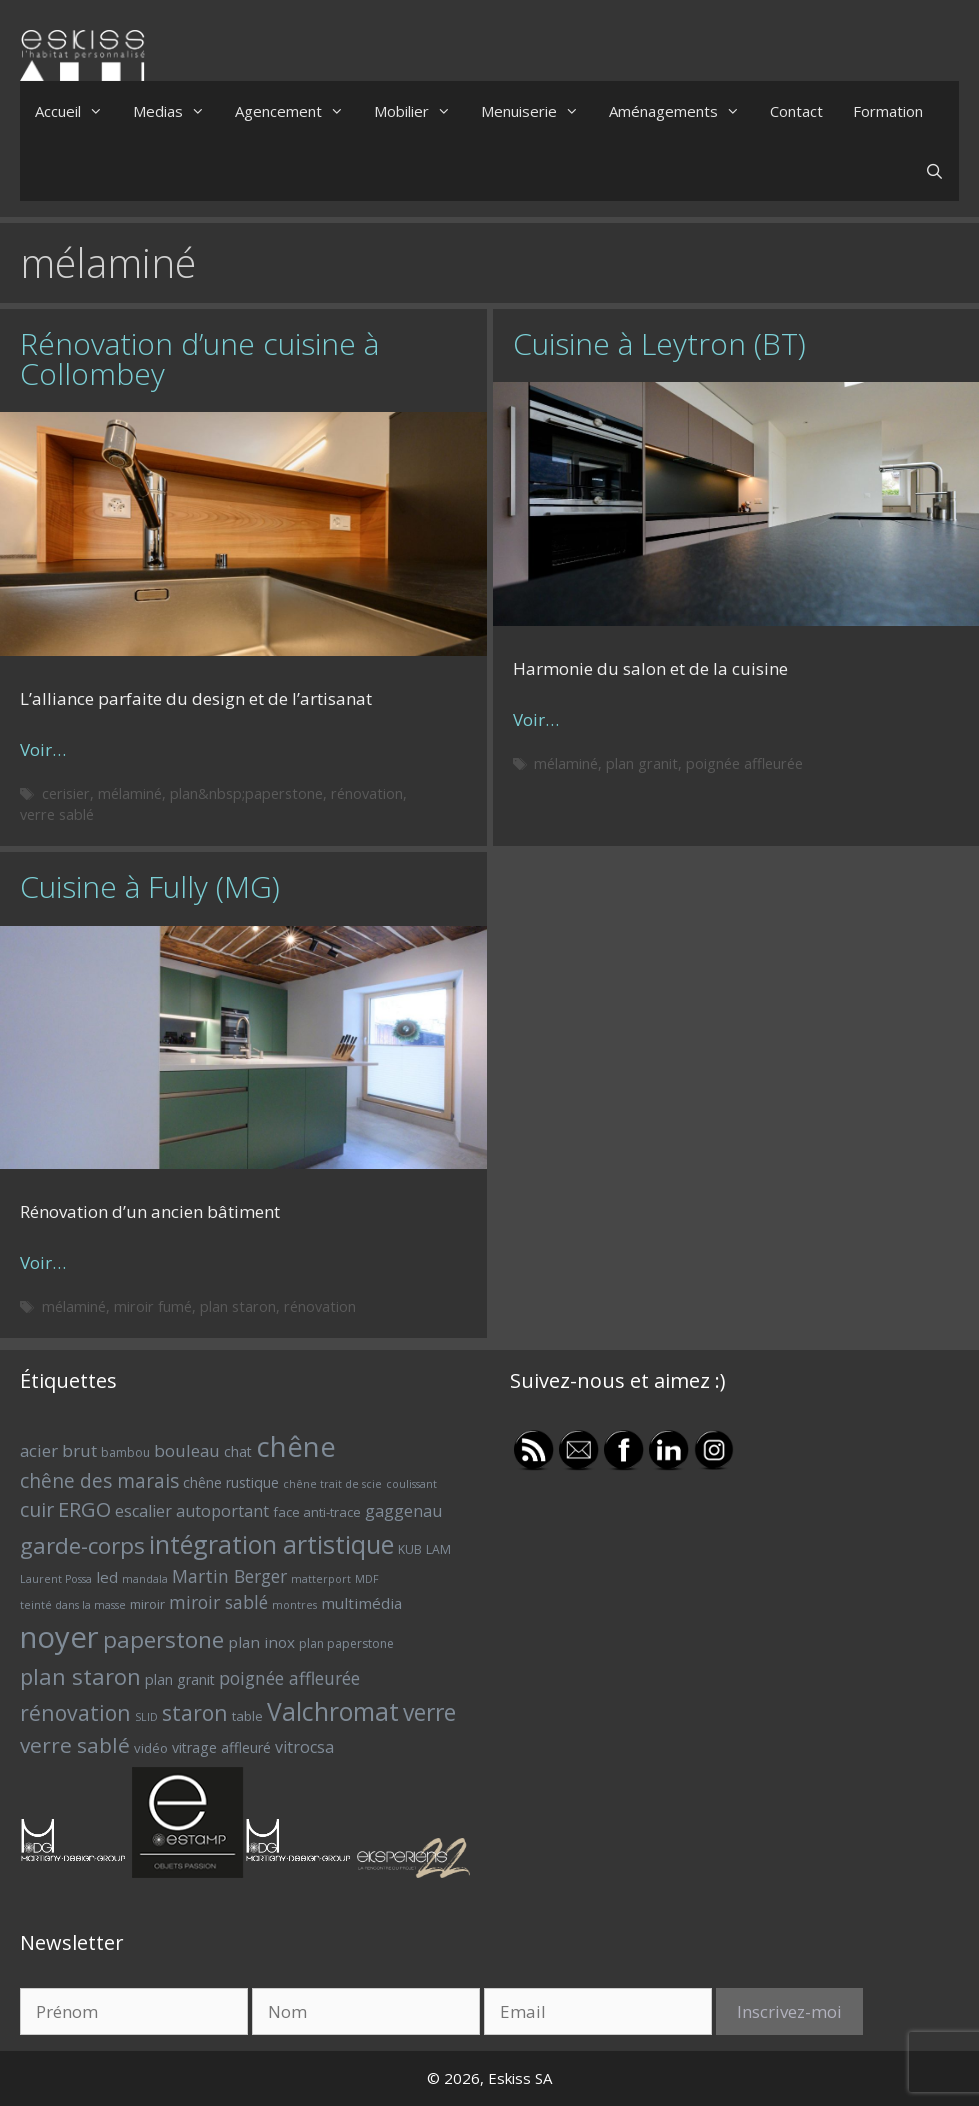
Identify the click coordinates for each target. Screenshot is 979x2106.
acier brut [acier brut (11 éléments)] (58, 1450)
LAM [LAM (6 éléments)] (438, 1549)
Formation (888, 111)
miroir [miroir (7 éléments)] (147, 1604)
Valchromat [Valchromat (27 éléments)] (333, 1711)
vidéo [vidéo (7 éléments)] (151, 1748)
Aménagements (682, 111)
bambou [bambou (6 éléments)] (125, 1452)
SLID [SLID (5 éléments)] (146, 1717)
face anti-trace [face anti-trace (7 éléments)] (317, 1512)
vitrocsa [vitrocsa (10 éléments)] (304, 1747)
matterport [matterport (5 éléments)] (321, 1579)
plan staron (238, 1306)
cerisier (66, 793)
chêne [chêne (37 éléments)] (296, 1446)
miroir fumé (153, 1306)
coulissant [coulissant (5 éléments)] (411, 1484)
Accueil (76, 111)
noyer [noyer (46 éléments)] (59, 1637)
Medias (176, 111)
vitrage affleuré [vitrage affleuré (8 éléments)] (221, 1747)
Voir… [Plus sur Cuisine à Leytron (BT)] (536, 719)
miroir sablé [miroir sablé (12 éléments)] (218, 1602)
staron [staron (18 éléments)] (195, 1712)
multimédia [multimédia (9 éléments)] (361, 1603)
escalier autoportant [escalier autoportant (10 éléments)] (192, 1511)
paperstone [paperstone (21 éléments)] (163, 1639)
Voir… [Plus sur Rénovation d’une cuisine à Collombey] (43, 749)
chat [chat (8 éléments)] (238, 1451)
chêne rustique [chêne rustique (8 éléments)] (231, 1482)
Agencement (297, 111)
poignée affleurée (744, 763)
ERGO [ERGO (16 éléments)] (84, 1509)
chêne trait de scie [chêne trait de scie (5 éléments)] (332, 1484)
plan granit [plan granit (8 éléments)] (180, 1679)
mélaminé (130, 793)
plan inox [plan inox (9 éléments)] (261, 1642)
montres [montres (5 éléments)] (294, 1605)
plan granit (642, 763)
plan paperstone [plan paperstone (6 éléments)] (346, 1643)
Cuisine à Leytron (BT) (659, 343)
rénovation (367, 793)
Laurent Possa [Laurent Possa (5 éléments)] (56, 1579)
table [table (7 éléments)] (247, 1716)
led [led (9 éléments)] (107, 1577)
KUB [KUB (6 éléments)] (410, 1549)
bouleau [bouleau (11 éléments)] (187, 1450)
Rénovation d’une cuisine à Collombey (199, 358)
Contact (796, 111)
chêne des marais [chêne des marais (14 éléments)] (99, 1481)
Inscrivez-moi (789, 2011)
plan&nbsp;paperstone (246, 793)
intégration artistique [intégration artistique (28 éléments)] (271, 1544)
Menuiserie (537, 111)
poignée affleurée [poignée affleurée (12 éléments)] (289, 1678)
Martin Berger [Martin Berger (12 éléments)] (229, 1576)
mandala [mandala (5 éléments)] (145, 1579)
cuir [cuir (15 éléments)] (37, 1509)
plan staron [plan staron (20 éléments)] (80, 1676)
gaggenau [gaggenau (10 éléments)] (403, 1511)
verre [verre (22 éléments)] (429, 1712)
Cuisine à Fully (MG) (150, 886)
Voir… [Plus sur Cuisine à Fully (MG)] (43, 1262)
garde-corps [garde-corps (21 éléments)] (82, 1545)
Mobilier (420, 111)
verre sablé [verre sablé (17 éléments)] (75, 1745)
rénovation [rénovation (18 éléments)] (75, 1712)
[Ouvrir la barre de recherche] (934, 171)
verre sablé (57, 814)
